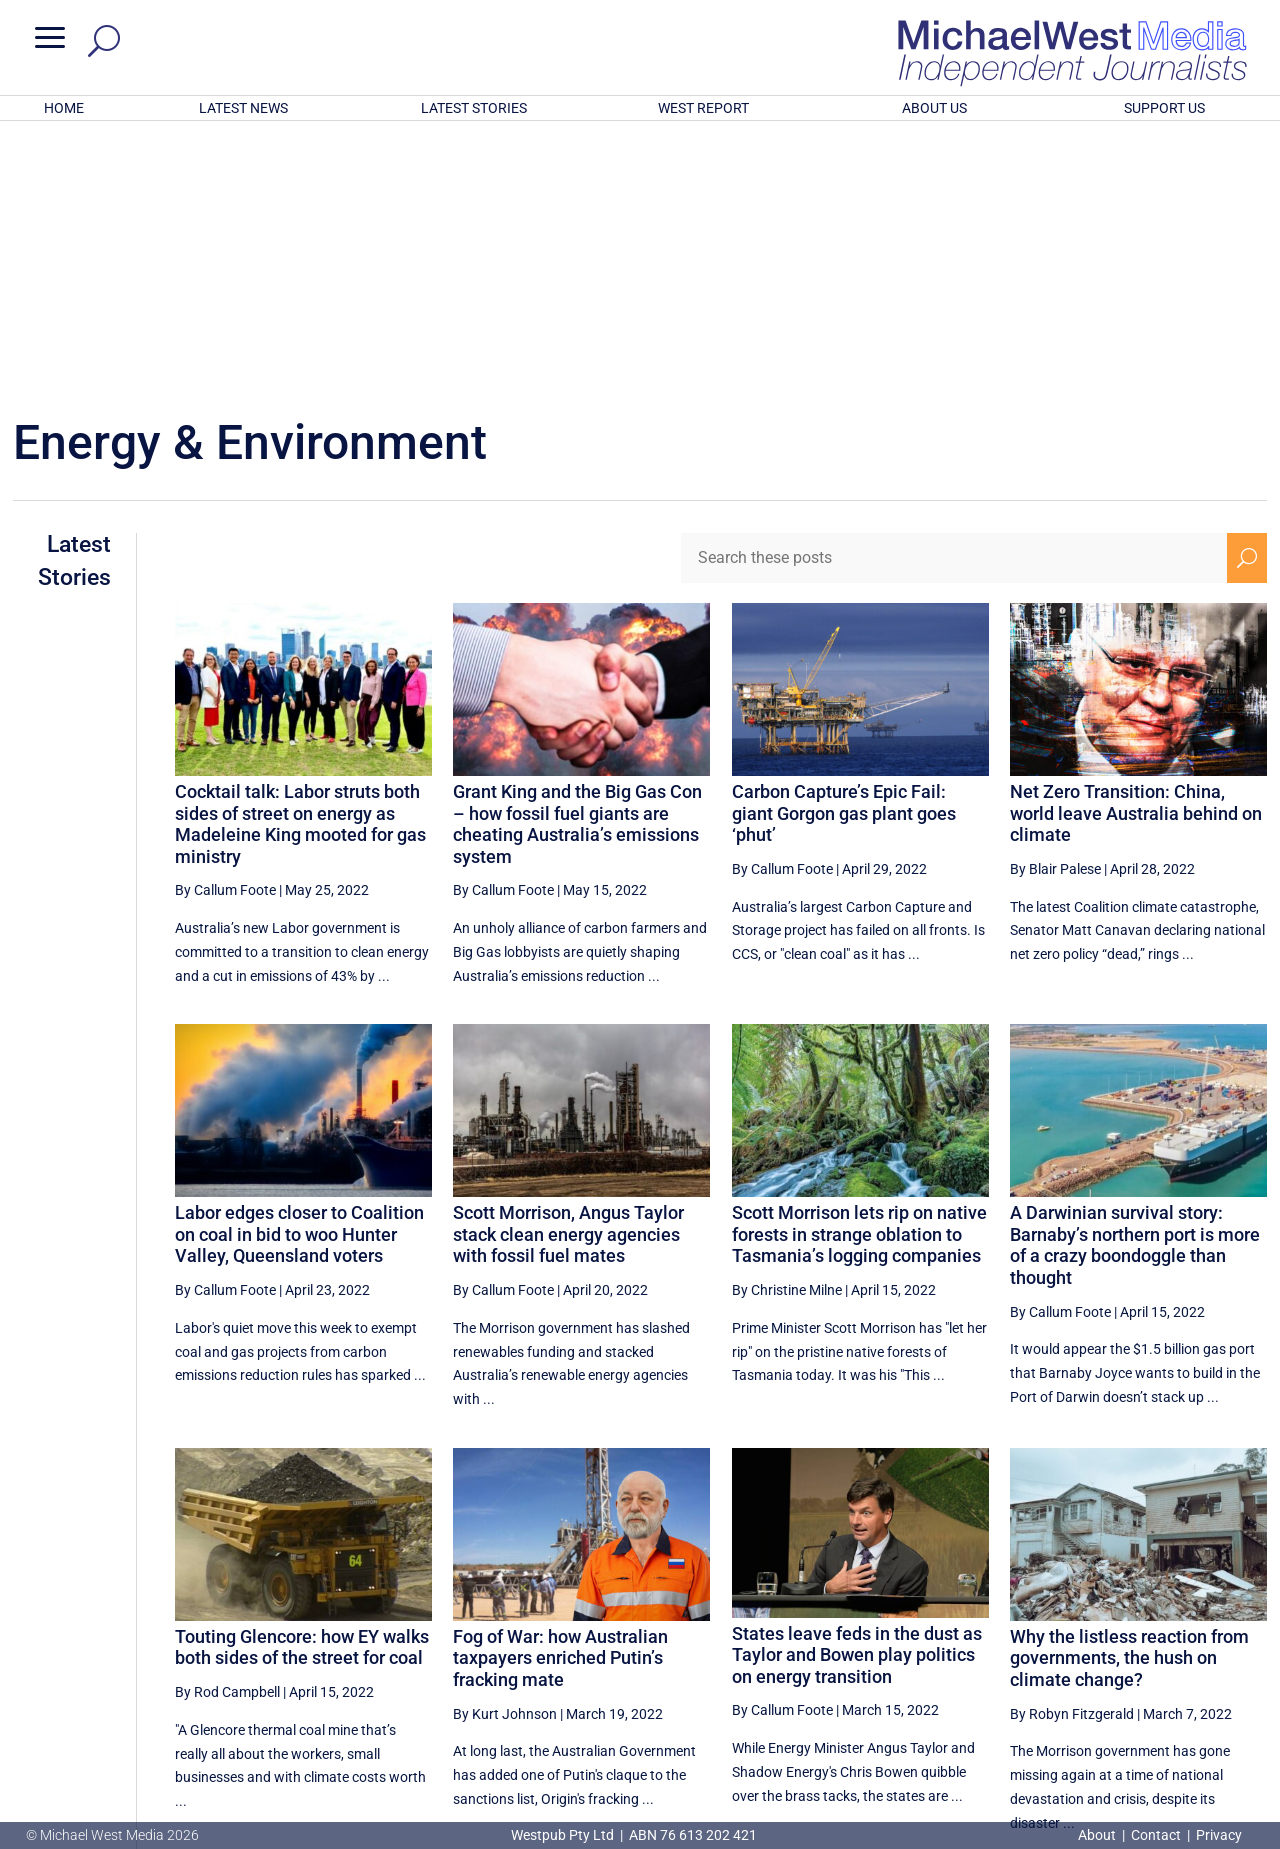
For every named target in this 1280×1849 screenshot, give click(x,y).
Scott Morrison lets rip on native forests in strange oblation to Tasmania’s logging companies (859, 972)
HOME (64, 108)
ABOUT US (934, 108)
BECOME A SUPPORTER (1177, 1720)
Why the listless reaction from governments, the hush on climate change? (1129, 1396)
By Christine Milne (787, 1028)
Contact (1156, 1835)
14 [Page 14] (1049, 1649)
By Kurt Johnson (505, 1452)
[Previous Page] (952, 1648)
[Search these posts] (954, 296)
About (1098, 1835)
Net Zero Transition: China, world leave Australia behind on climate (1136, 551)
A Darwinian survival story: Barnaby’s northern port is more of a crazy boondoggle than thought (1135, 983)
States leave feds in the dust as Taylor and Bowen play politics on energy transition (857, 1393)
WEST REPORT (703, 108)
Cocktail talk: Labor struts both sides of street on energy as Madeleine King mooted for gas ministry (300, 562)
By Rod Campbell (227, 1430)
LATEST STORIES (474, 108)
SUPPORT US (1164, 108)
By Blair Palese (1055, 607)
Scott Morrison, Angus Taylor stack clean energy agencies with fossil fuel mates (568, 972)
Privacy (1219, 1835)
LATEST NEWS (243, 108)
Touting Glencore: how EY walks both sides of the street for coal (302, 1385)
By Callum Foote (225, 628)
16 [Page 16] (1150, 1649)
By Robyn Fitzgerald (1072, 1452)
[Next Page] (1247, 1648)
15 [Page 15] (1100, 1649)
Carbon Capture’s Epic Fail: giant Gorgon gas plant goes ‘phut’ (844, 551)
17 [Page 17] (1201, 1649)
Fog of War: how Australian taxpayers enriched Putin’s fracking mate (560, 1396)
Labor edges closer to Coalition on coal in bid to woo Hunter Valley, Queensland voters (299, 972)
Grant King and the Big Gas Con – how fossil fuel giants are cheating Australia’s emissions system (577, 562)
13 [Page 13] (998, 1649)
